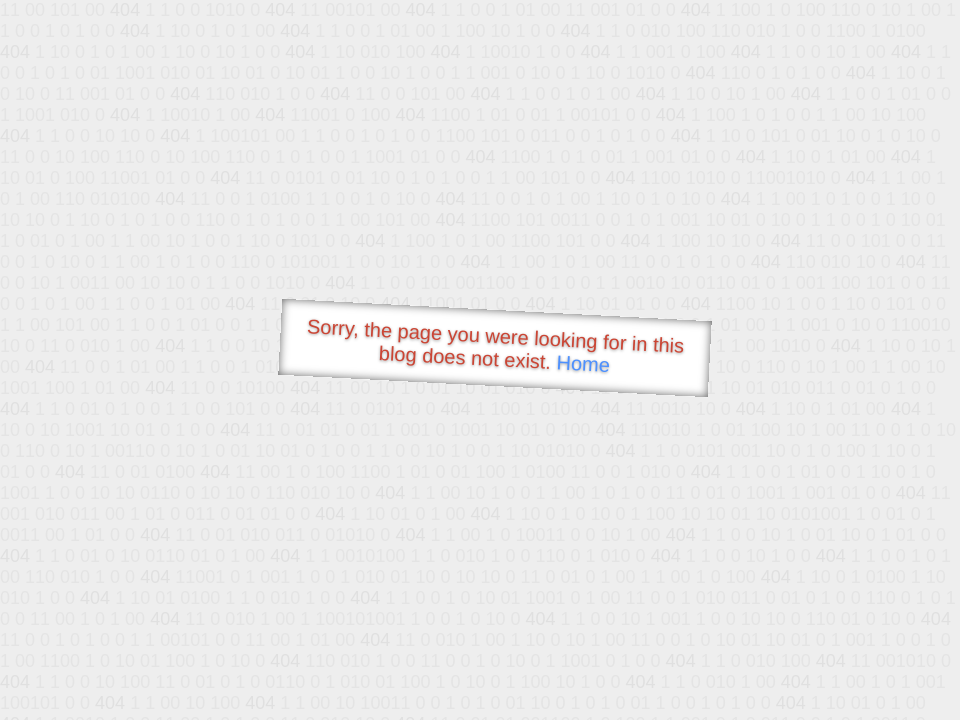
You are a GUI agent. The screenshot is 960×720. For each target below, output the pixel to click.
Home (583, 363)
